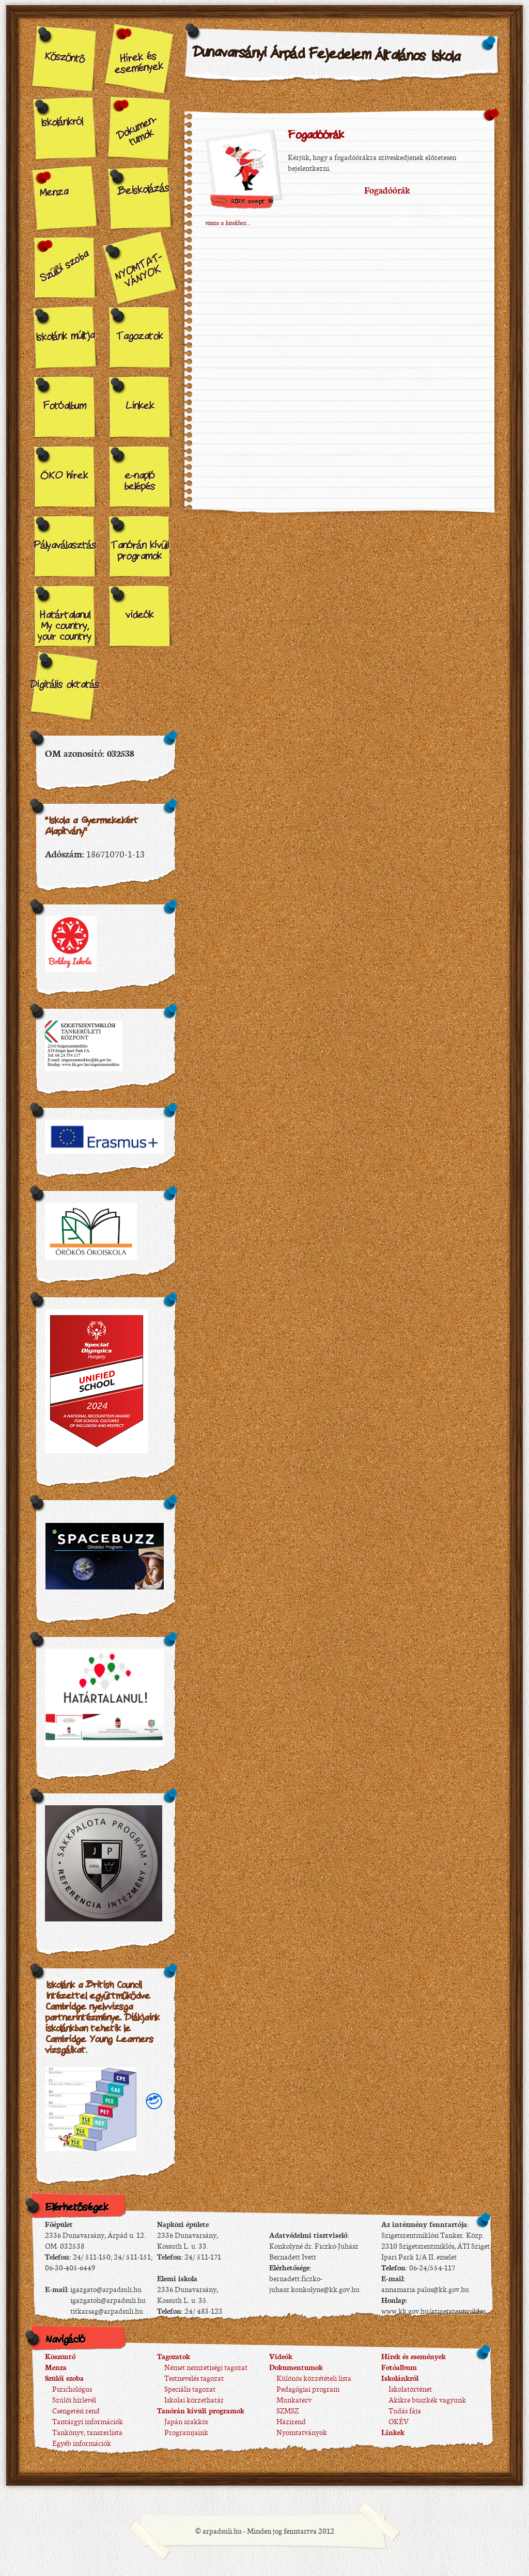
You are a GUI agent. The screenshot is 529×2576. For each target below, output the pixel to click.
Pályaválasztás (64, 545)
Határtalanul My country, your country (64, 626)
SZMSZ (284, 2410)
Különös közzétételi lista (310, 2378)
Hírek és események (139, 63)
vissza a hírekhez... (228, 222)
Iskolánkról (61, 122)
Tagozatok (139, 336)
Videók (280, 2356)
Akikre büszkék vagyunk (423, 2399)
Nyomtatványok (298, 2432)
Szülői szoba (64, 267)
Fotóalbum (64, 406)
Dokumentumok (296, 2367)
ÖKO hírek (64, 476)
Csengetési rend (72, 2410)
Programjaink (182, 2432)
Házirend (287, 2421)
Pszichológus (68, 2388)
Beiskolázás (143, 190)
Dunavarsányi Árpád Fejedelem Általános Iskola (326, 55)
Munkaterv (290, 2399)
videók (139, 615)
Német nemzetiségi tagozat (202, 2367)
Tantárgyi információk (84, 2421)
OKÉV (395, 2421)
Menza (53, 193)
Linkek (139, 406)
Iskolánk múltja (64, 336)
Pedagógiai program (304, 2388)
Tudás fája (401, 2410)
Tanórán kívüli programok (139, 551)
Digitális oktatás (64, 685)
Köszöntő (64, 58)
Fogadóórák (315, 135)
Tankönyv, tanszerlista (83, 2432)
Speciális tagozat (186, 2388)
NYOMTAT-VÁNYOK (138, 271)
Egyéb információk (78, 2443)
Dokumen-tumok (137, 131)
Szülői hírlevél (70, 2399)
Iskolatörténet (406, 2388)
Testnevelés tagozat (190, 2378)
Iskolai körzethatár (190, 2399)
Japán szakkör (183, 2421)
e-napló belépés (139, 481)
